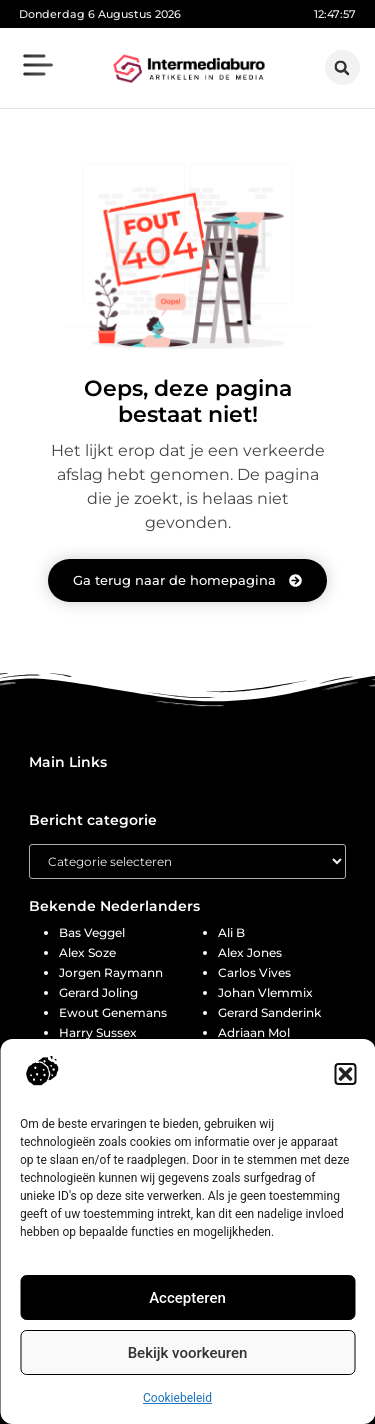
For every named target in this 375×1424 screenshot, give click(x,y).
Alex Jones (250, 952)
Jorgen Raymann (111, 972)
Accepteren (187, 1298)
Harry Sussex (98, 1032)
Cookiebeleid (177, 1398)
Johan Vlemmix (265, 992)
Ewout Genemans (113, 1012)
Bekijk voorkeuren (188, 1353)
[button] (345, 1074)
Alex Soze (87, 952)
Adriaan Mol (254, 1032)
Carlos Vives (254, 972)
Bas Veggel (92, 932)
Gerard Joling (98, 992)
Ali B (231, 932)
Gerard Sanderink (269, 1012)
